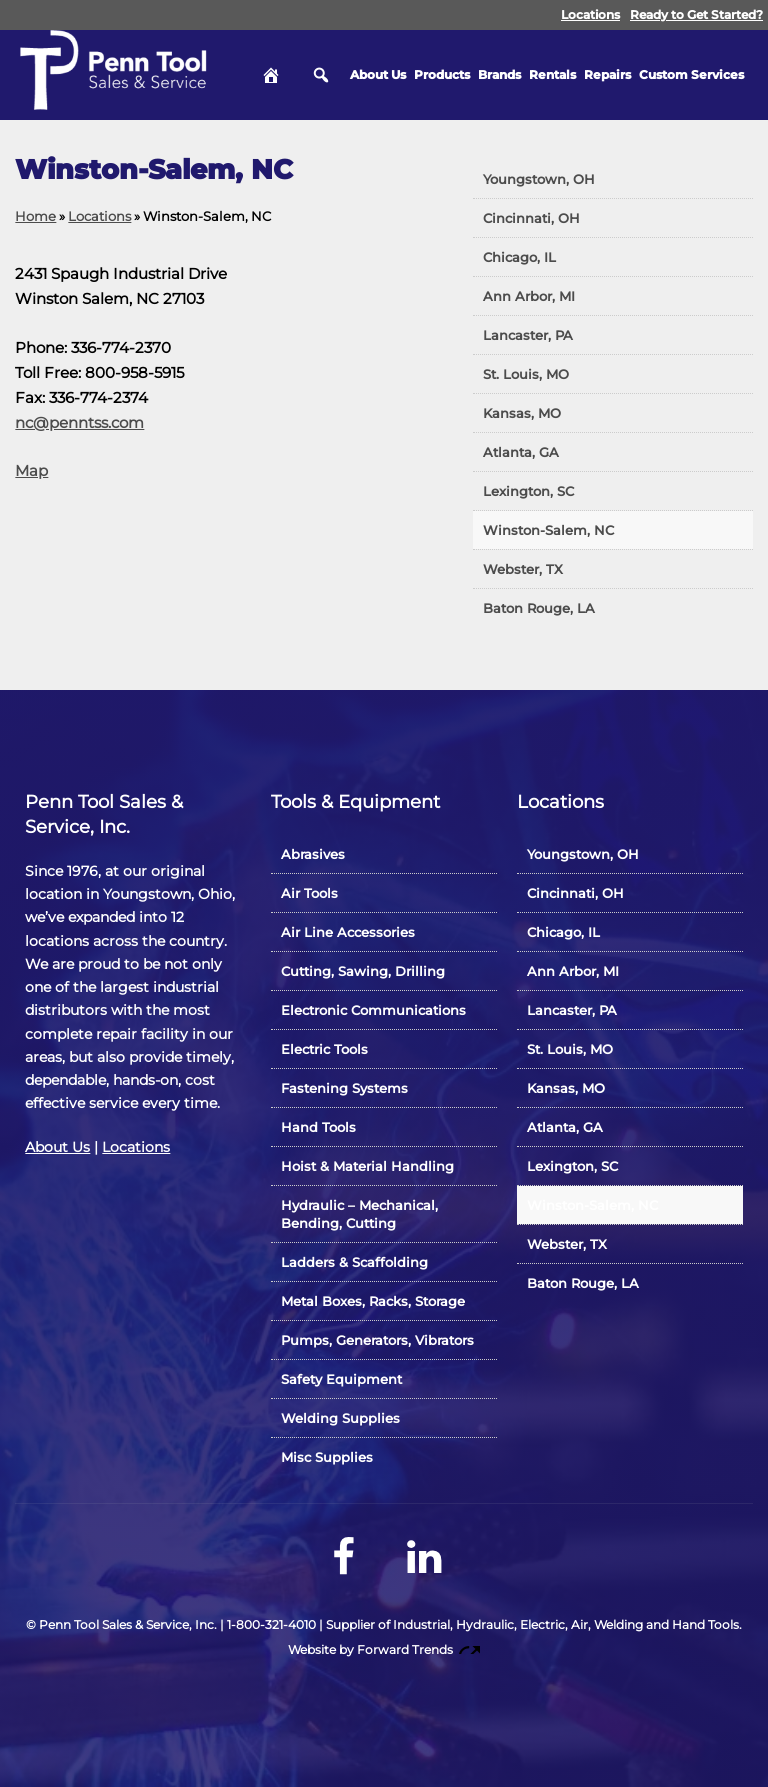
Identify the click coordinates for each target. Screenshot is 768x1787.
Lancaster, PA (528, 335)
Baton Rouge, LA (539, 608)
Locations (590, 14)
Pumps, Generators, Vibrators (377, 1340)
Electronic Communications (373, 1010)
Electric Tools (324, 1049)
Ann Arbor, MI (529, 296)
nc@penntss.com (79, 422)
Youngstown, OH (539, 179)
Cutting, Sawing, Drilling (363, 971)
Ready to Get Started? (696, 14)
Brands (499, 74)
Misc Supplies (327, 1457)
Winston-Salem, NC (548, 530)
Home (35, 216)
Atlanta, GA (521, 452)
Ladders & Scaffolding (354, 1262)
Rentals (552, 74)
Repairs (607, 74)
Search (321, 75)
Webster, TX (523, 569)
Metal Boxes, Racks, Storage (373, 1301)
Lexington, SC (528, 491)
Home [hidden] (271, 75)
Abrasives (313, 854)
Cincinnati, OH (531, 218)
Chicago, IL (519, 257)
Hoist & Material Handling (367, 1166)
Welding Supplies (340, 1418)
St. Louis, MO (526, 374)
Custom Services (691, 74)
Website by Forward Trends (384, 1649)
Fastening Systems (344, 1088)
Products (442, 74)
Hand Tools (318, 1127)
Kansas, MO (522, 413)
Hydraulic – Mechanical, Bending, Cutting (359, 1214)
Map (31, 470)
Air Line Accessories (348, 932)
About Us (378, 74)
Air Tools (309, 893)
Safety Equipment (341, 1379)
